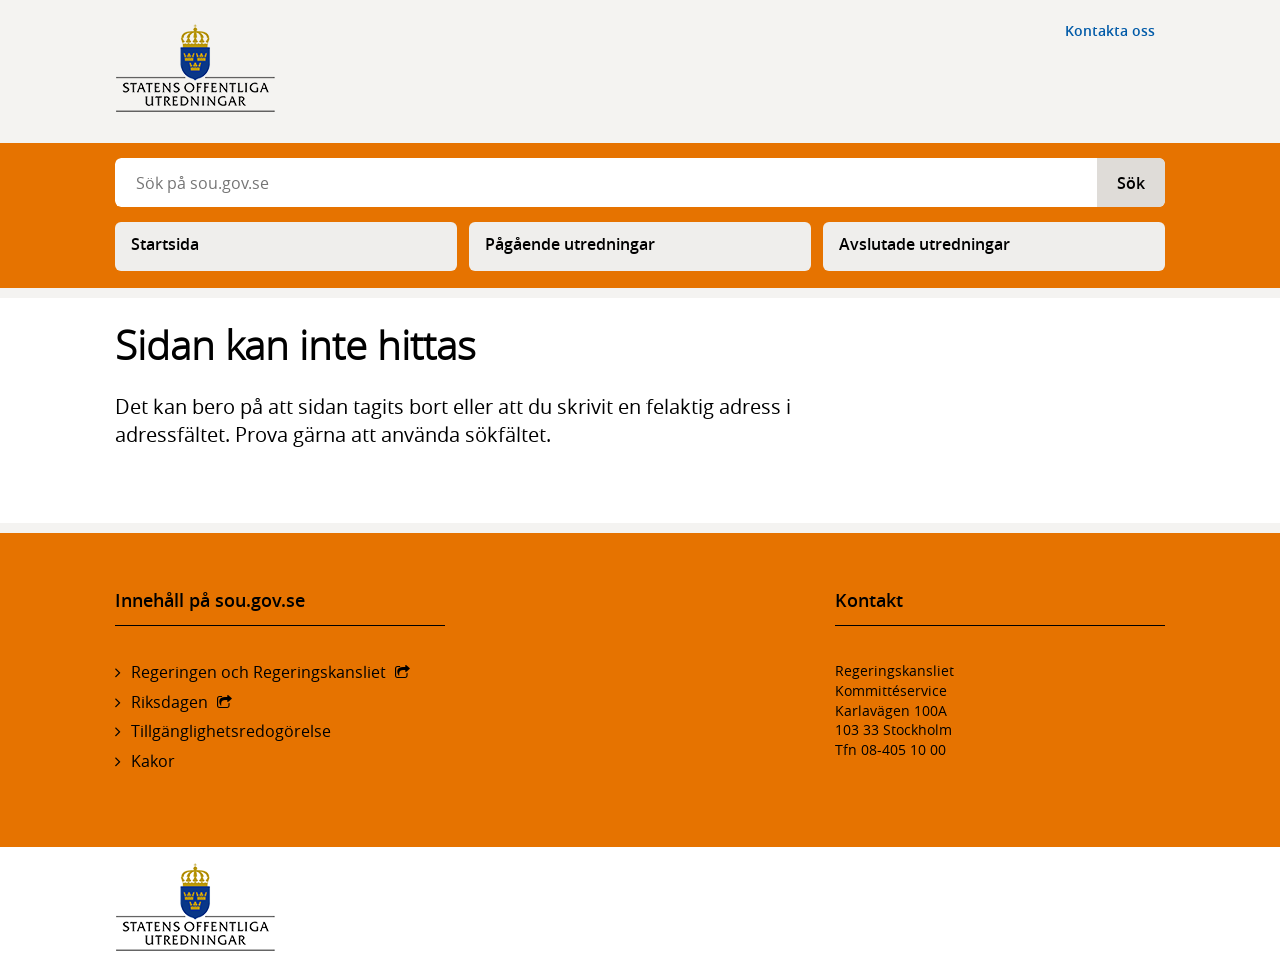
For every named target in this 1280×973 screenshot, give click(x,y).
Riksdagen (169, 702)
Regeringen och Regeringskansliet (258, 672)
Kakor (153, 761)
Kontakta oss (1110, 30)
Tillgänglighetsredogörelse (231, 731)
